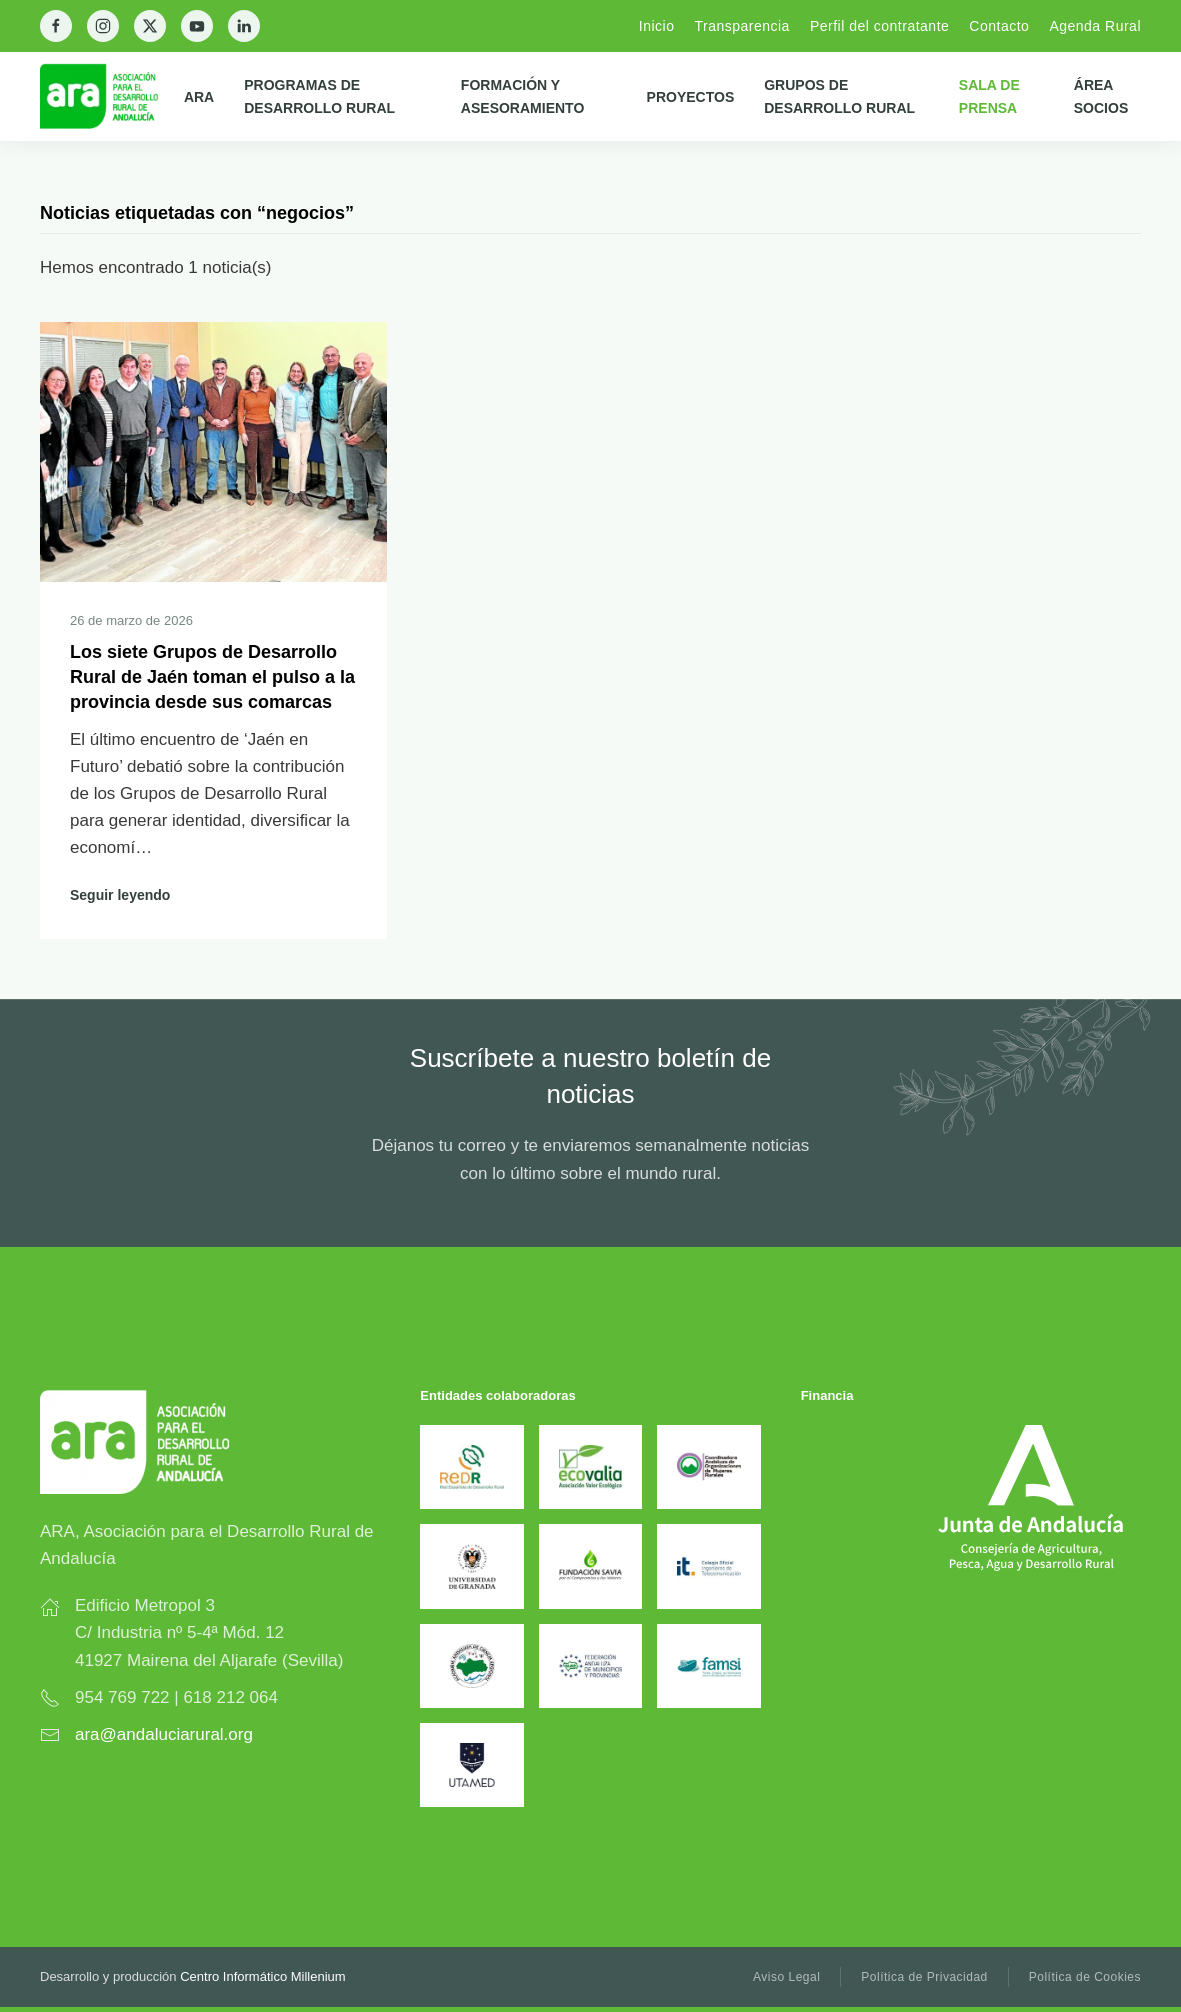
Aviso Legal (786, 1977)
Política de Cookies (1085, 1977)
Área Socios (1101, 96)
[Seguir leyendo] (213, 450)
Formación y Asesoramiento (522, 96)
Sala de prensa (989, 96)
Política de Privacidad (924, 1977)
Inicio (657, 26)
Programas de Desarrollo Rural (319, 96)
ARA (199, 97)
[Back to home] (112, 96)
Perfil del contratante (879, 26)
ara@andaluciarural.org (164, 1734)
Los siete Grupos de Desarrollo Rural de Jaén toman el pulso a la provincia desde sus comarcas (212, 677)
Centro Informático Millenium (262, 1976)
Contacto (999, 26)
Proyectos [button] (691, 97)
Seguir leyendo (120, 895)
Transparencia (741, 26)
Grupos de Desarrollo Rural (839, 96)
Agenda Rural (1095, 26)
